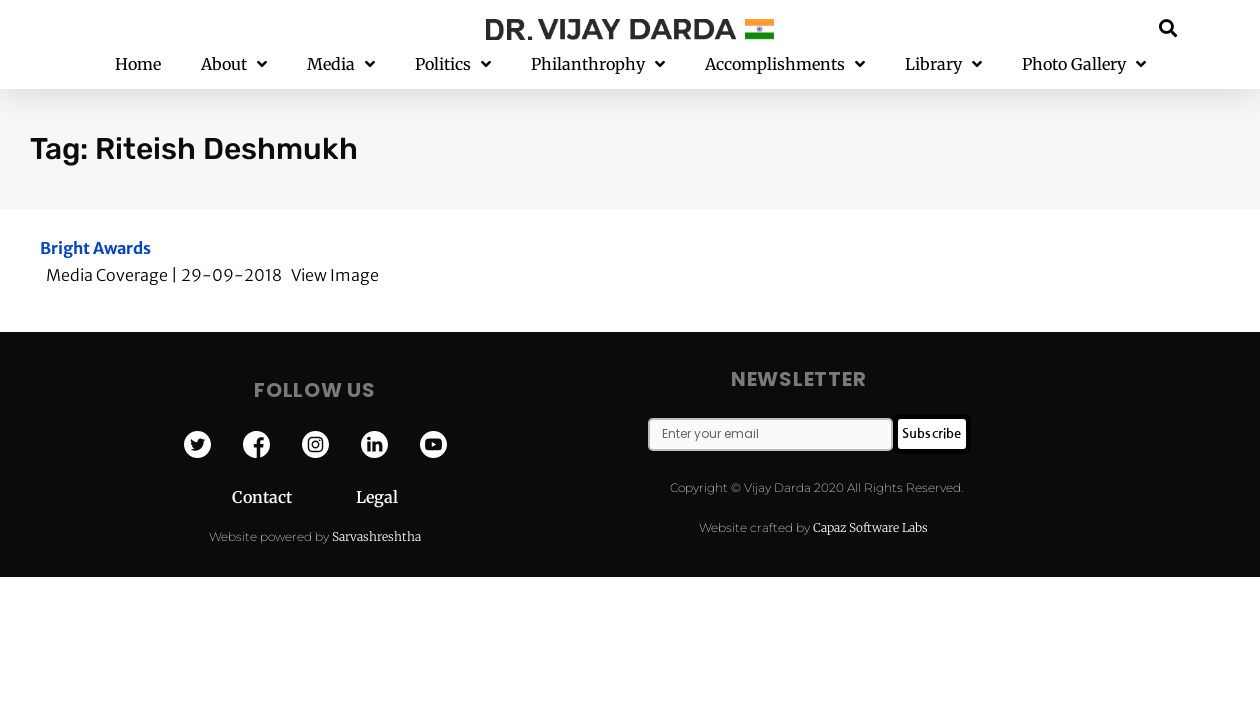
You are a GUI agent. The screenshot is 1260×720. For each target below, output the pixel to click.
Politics (453, 64)
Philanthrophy (598, 64)
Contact (294, 497)
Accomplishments (785, 64)
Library (943, 64)
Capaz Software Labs (870, 527)
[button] (1168, 27)
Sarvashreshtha (376, 536)
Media (341, 64)
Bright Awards (95, 248)
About (234, 64)
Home (138, 64)
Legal (377, 497)
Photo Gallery (1084, 64)
